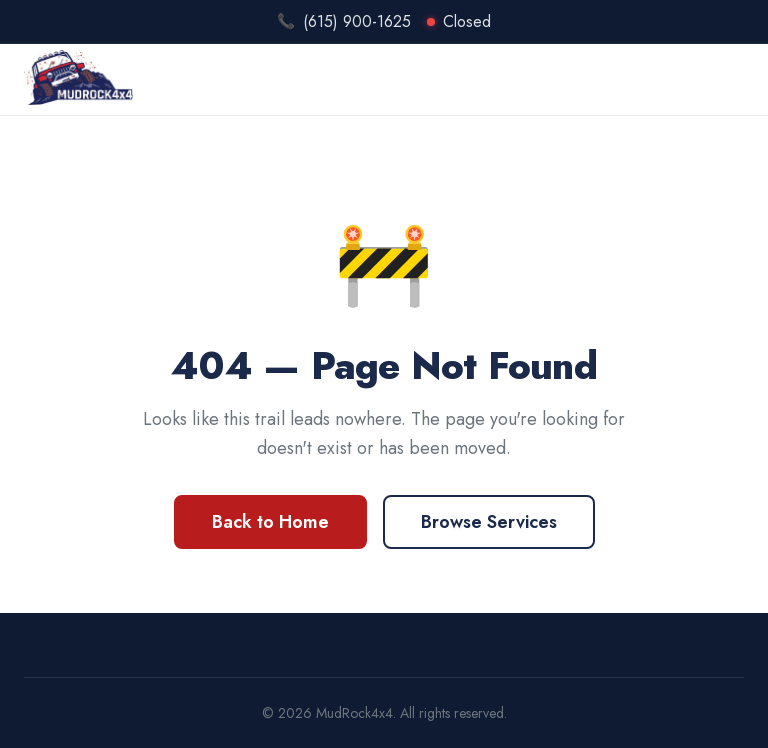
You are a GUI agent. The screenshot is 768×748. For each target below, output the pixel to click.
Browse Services (489, 522)
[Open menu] (729, 78)
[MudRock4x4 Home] (78, 77)
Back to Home (270, 522)
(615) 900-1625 (357, 21)
